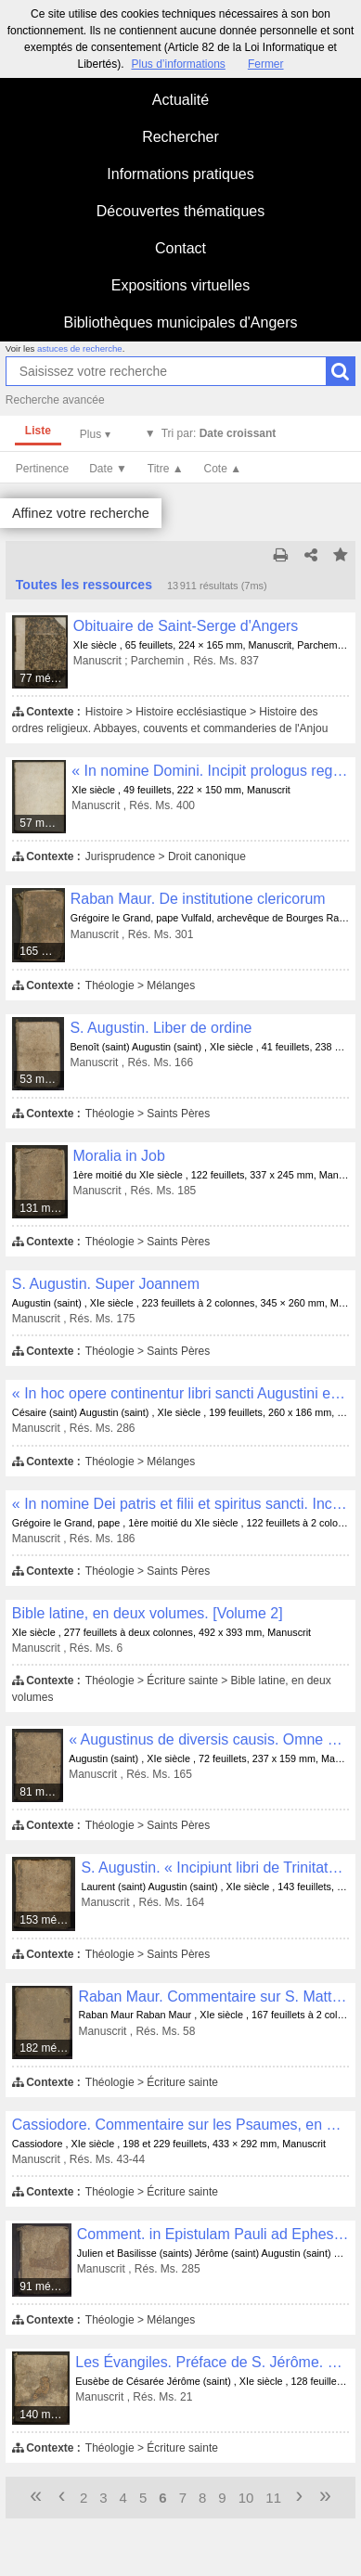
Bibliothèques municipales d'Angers (180, 322)
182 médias (46, 2047)
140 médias (45, 2414)
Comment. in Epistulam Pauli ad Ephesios (213, 2234)
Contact (180, 248)
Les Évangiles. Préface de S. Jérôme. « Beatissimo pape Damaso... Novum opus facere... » (212, 2362)
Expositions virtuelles (180, 285)
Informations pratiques (180, 174)
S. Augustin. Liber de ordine (160, 1028)
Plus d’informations (178, 64)
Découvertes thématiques (180, 211)
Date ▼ (108, 468)
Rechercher (180, 137)
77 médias (44, 678)
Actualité (180, 100)
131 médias (43, 1208)
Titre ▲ (166, 468)
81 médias (41, 1791)
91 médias (45, 2286)
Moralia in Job (119, 1156)
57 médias (43, 823)
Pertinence (42, 468)
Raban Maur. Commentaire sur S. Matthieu (213, 1996)
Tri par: (219, 433)
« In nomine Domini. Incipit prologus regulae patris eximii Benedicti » (210, 771)
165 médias (42, 951)
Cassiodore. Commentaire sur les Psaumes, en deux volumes (180, 2124)
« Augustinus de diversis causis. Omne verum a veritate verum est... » (209, 1739)
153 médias (47, 1919)
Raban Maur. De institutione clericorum (198, 899)
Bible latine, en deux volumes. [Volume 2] (147, 1613)
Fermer (266, 64)
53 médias (42, 1079)
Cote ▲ (223, 468)
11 (273, 2497)
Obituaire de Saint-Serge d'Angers (185, 626)
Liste (38, 430)
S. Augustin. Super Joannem (106, 1284)
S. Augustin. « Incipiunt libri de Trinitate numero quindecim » (215, 1867)
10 (246, 2497)
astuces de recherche (79, 348)
